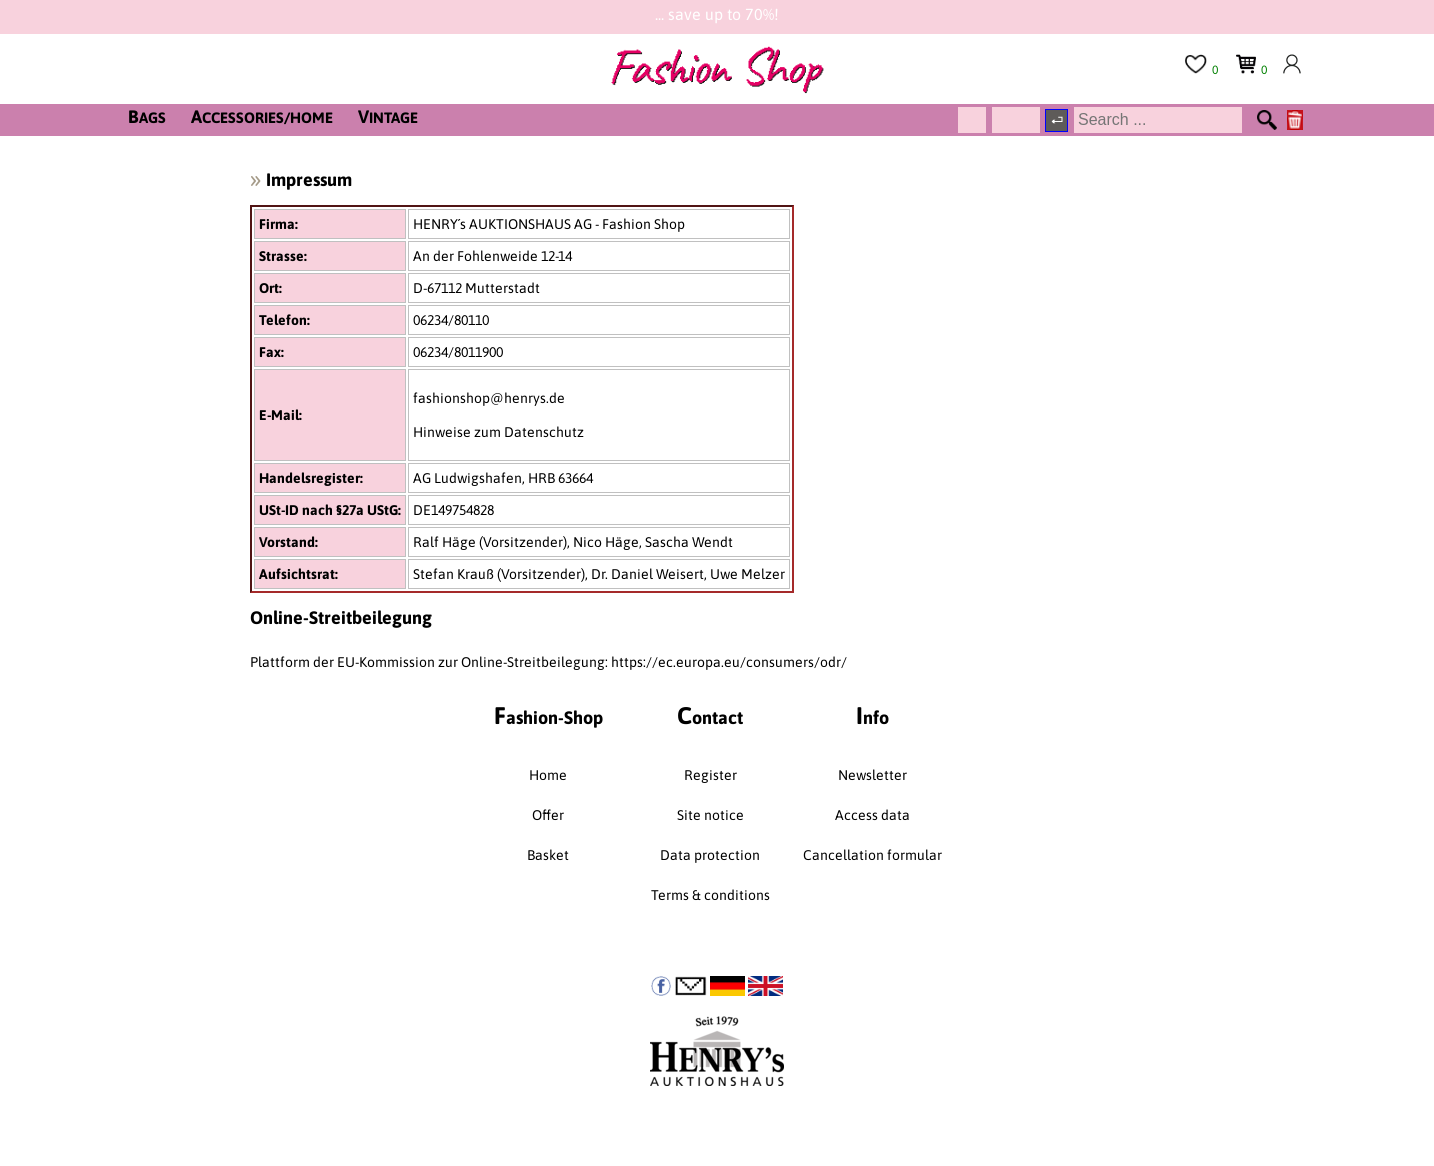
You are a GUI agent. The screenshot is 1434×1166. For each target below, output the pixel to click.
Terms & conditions (710, 895)
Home (548, 775)
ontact (710, 715)
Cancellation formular (872, 855)
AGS (147, 116)
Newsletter (872, 775)
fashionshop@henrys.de (489, 398)
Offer (548, 815)
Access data (872, 815)
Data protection (710, 855)
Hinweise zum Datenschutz (498, 432)
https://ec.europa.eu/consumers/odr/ (729, 662)
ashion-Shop (548, 715)
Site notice (710, 815)
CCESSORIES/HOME (262, 116)
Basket (548, 855)
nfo (872, 715)
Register (710, 775)
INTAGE (388, 116)
